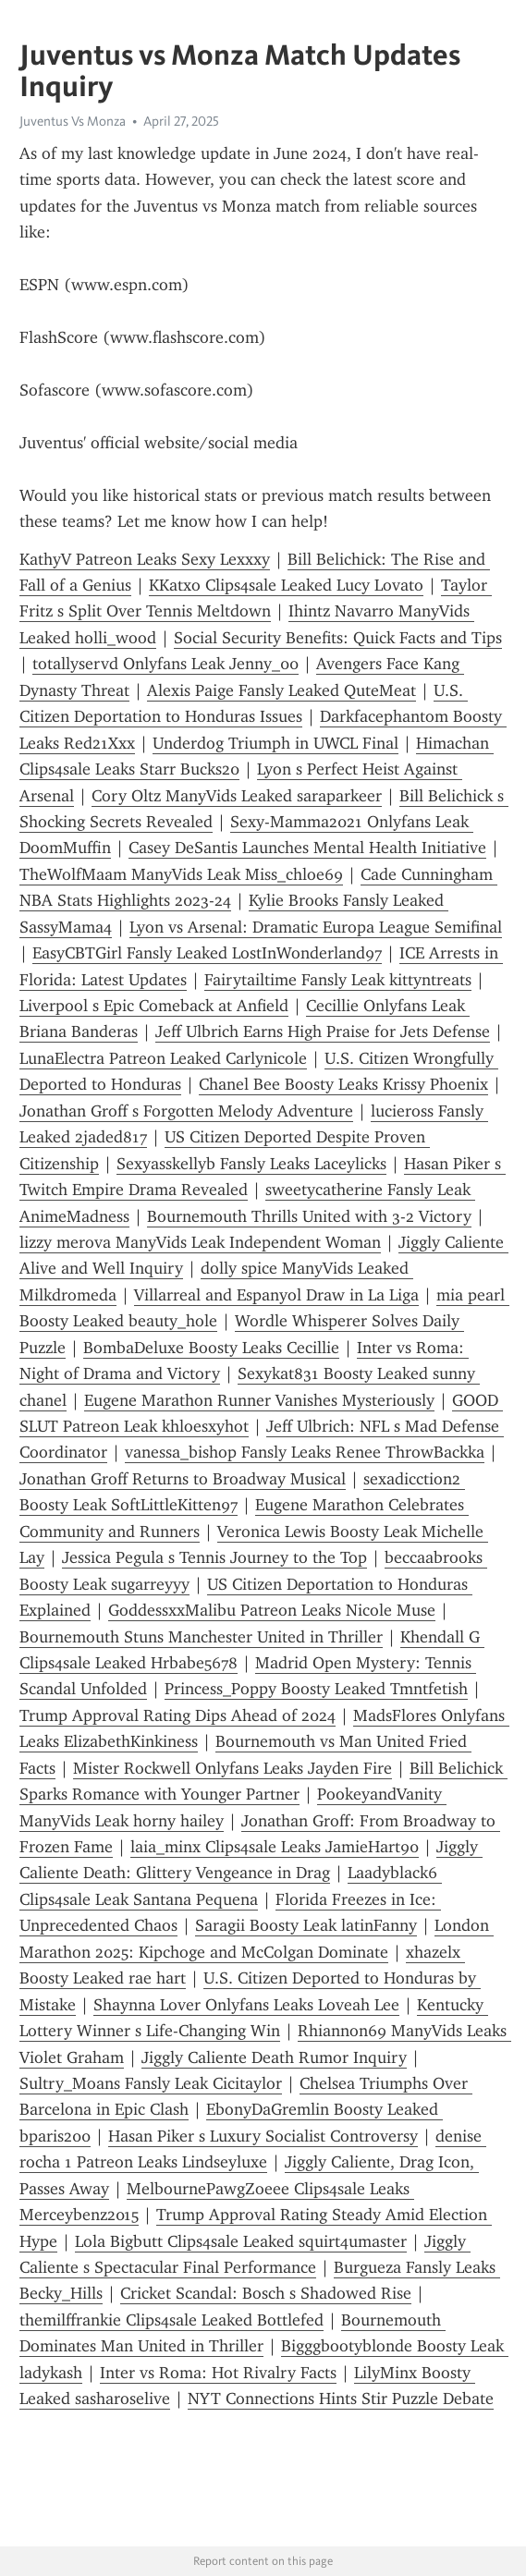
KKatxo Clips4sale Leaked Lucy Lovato (286, 585)
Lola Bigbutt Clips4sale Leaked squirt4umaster (241, 2241)
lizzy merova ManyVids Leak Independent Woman (200, 1242)
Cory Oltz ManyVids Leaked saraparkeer (237, 796)
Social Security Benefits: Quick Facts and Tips (338, 638)
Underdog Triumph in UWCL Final (275, 743)
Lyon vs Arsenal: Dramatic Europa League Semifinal (315, 927)
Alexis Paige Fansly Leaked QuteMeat (281, 690)
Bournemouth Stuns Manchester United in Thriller (201, 1637)
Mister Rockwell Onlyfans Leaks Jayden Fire (232, 1768)
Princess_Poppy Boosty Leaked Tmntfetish (316, 1689)
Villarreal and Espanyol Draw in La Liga (276, 1295)
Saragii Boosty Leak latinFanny (306, 1925)
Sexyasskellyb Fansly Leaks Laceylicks (251, 1164)
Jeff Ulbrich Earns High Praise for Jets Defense (322, 1031)
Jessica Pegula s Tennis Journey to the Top (214, 1557)
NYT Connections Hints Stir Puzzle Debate (341, 2398)
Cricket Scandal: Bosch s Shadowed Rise (265, 2293)
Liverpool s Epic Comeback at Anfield (153, 1005)
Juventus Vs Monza (72, 121)
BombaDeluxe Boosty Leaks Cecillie (211, 1347)
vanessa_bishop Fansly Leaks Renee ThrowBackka (304, 1452)
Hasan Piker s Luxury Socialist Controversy (263, 2136)
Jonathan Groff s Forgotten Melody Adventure (186, 1111)
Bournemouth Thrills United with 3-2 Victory (309, 1216)
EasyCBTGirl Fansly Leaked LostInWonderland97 (207, 953)
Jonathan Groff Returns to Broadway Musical (182, 1479)
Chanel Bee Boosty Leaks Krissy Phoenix (343, 1084)
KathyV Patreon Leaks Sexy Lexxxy (144, 559)
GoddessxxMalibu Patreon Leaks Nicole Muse (271, 1610)
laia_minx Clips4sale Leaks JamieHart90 (274, 1847)
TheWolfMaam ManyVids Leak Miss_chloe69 (181, 874)
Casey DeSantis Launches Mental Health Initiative (307, 847)
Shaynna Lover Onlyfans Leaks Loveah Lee (246, 2005)
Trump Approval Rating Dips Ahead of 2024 (177, 1715)
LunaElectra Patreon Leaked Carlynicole (163, 1058)
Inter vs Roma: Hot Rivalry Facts (218, 2372)
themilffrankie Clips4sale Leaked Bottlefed (171, 2320)
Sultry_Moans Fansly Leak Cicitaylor (150, 2083)
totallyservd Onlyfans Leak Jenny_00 (165, 663)
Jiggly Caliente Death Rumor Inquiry (274, 2057)
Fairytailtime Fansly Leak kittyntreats (337, 980)
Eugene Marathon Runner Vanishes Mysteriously (259, 1400)
